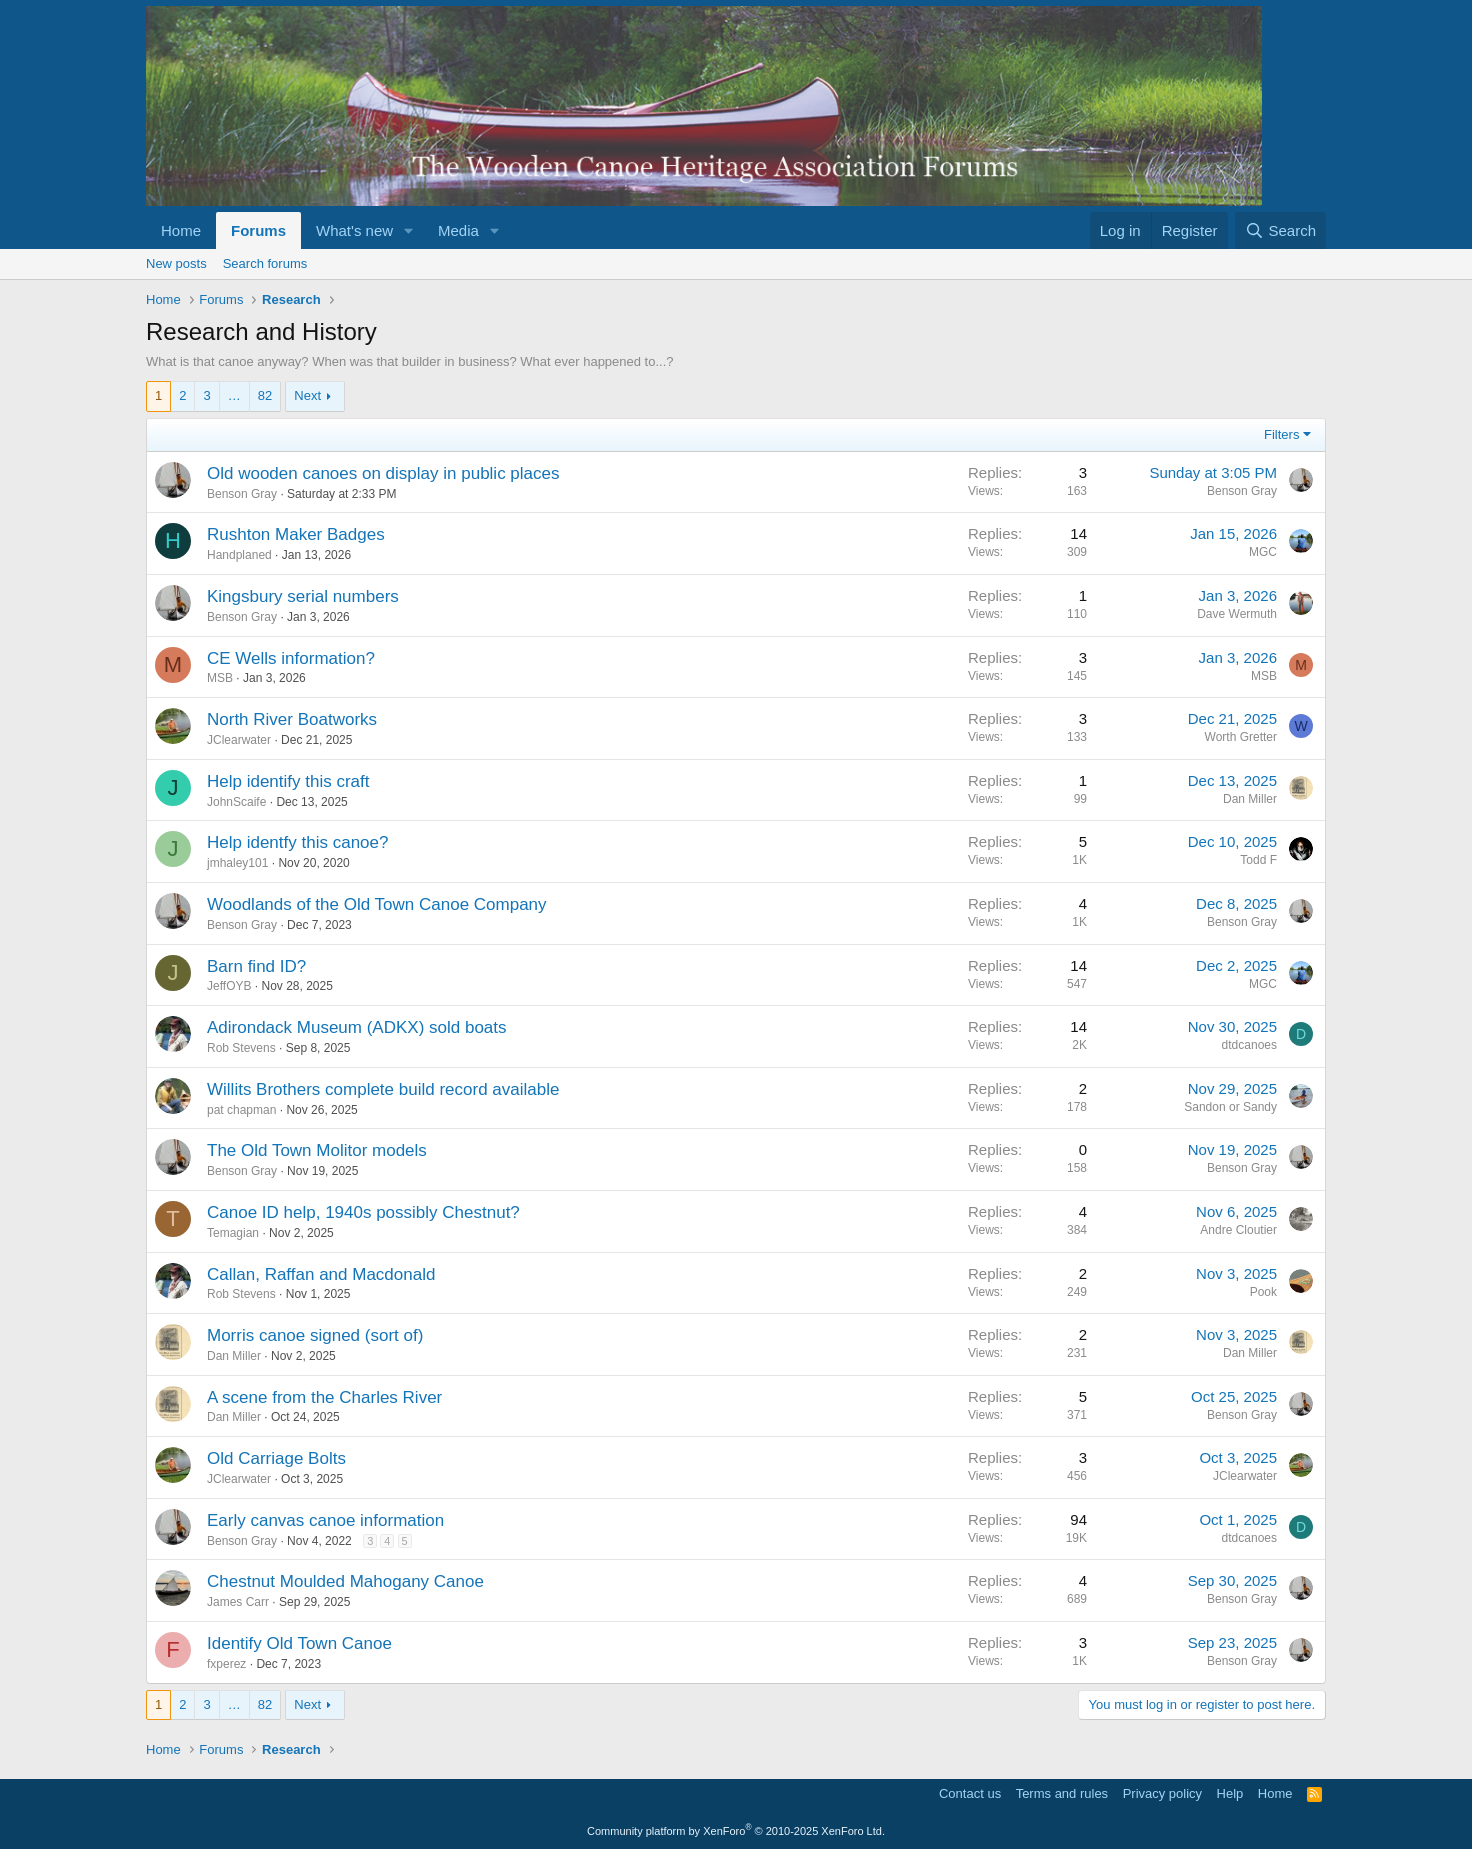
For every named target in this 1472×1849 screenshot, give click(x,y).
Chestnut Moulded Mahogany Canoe (345, 1581)
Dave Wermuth (1237, 614)
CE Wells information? (291, 658)
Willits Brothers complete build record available (383, 1089)
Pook (1263, 1292)
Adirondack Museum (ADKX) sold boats (357, 1027)
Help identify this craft (288, 781)
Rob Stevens (241, 1048)
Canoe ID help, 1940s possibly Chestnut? (363, 1212)
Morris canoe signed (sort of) (315, 1335)
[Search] (1280, 230)
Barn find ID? (256, 966)
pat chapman (241, 1110)
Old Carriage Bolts (276, 1458)
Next (307, 395)
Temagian (233, 1233)
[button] (409, 230)
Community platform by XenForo (736, 1831)
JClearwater (239, 740)
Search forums (265, 263)
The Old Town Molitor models (317, 1150)
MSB (220, 678)
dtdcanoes (1249, 1045)
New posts (176, 263)
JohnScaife (236, 802)
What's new (354, 230)
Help (1230, 1793)
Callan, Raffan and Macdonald (321, 1274)
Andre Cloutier (1238, 1230)
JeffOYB (229, 986)
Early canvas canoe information (325, 1520)
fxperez (226, 1664)
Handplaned (239, 555)
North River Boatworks (292, 719)
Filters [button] (1281, 434)
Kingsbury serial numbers (303, 596)
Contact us (970, 1793)
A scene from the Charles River (324, 1397)
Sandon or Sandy (1230, 1107)
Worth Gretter (1241, 737)
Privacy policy (1162, 1793)
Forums (258, 230)
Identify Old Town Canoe (299, 1643)
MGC (1263, 552)
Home (181, 230)
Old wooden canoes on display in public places (383, 473)
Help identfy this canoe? (297, 842)
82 (265, 395)
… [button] (234, 395)
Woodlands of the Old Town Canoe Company (377, 904)
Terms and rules (1062, 1793)
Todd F (1258, 860)
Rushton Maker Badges (296, 534)
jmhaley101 (237, 863)
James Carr (238, 1602)
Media (458, 230)
